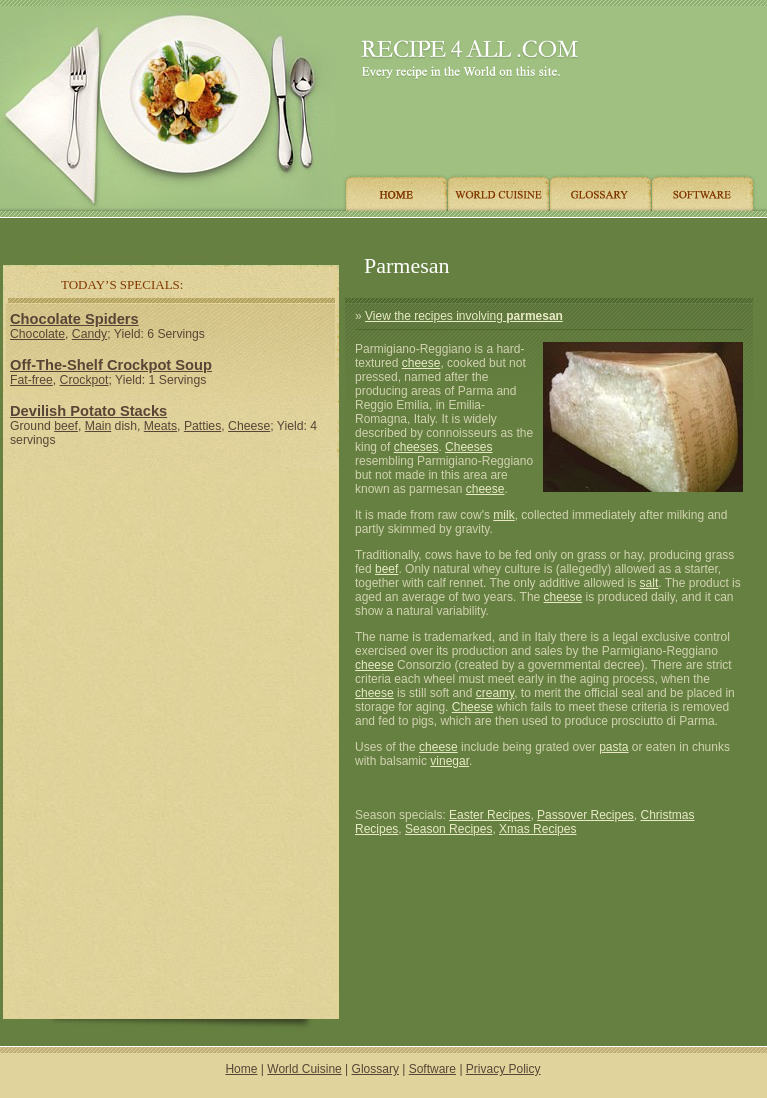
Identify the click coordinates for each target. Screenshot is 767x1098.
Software (432, 1069)
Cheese (249, 426)
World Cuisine (304, 1069)
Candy (89, 334)
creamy (495, 693)
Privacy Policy (503, 1069)
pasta (613, 747)
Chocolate (37, 334)
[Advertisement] (171, 594)
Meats (160, 426)
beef (66, 426)
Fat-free (31, 380)
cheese (421, 363)
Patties (202, 426)
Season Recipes (448, 829)
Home (241, 1069)
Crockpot (84, 380)
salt (649, 583)
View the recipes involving (464, 316)
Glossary (375, 1069)
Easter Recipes (489, 815)
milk (503, 515)
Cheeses (468, 447)
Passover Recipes (585, 815)
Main (98, 426)
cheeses (416, 447)
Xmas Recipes (537, 829)
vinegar (449, 761)
